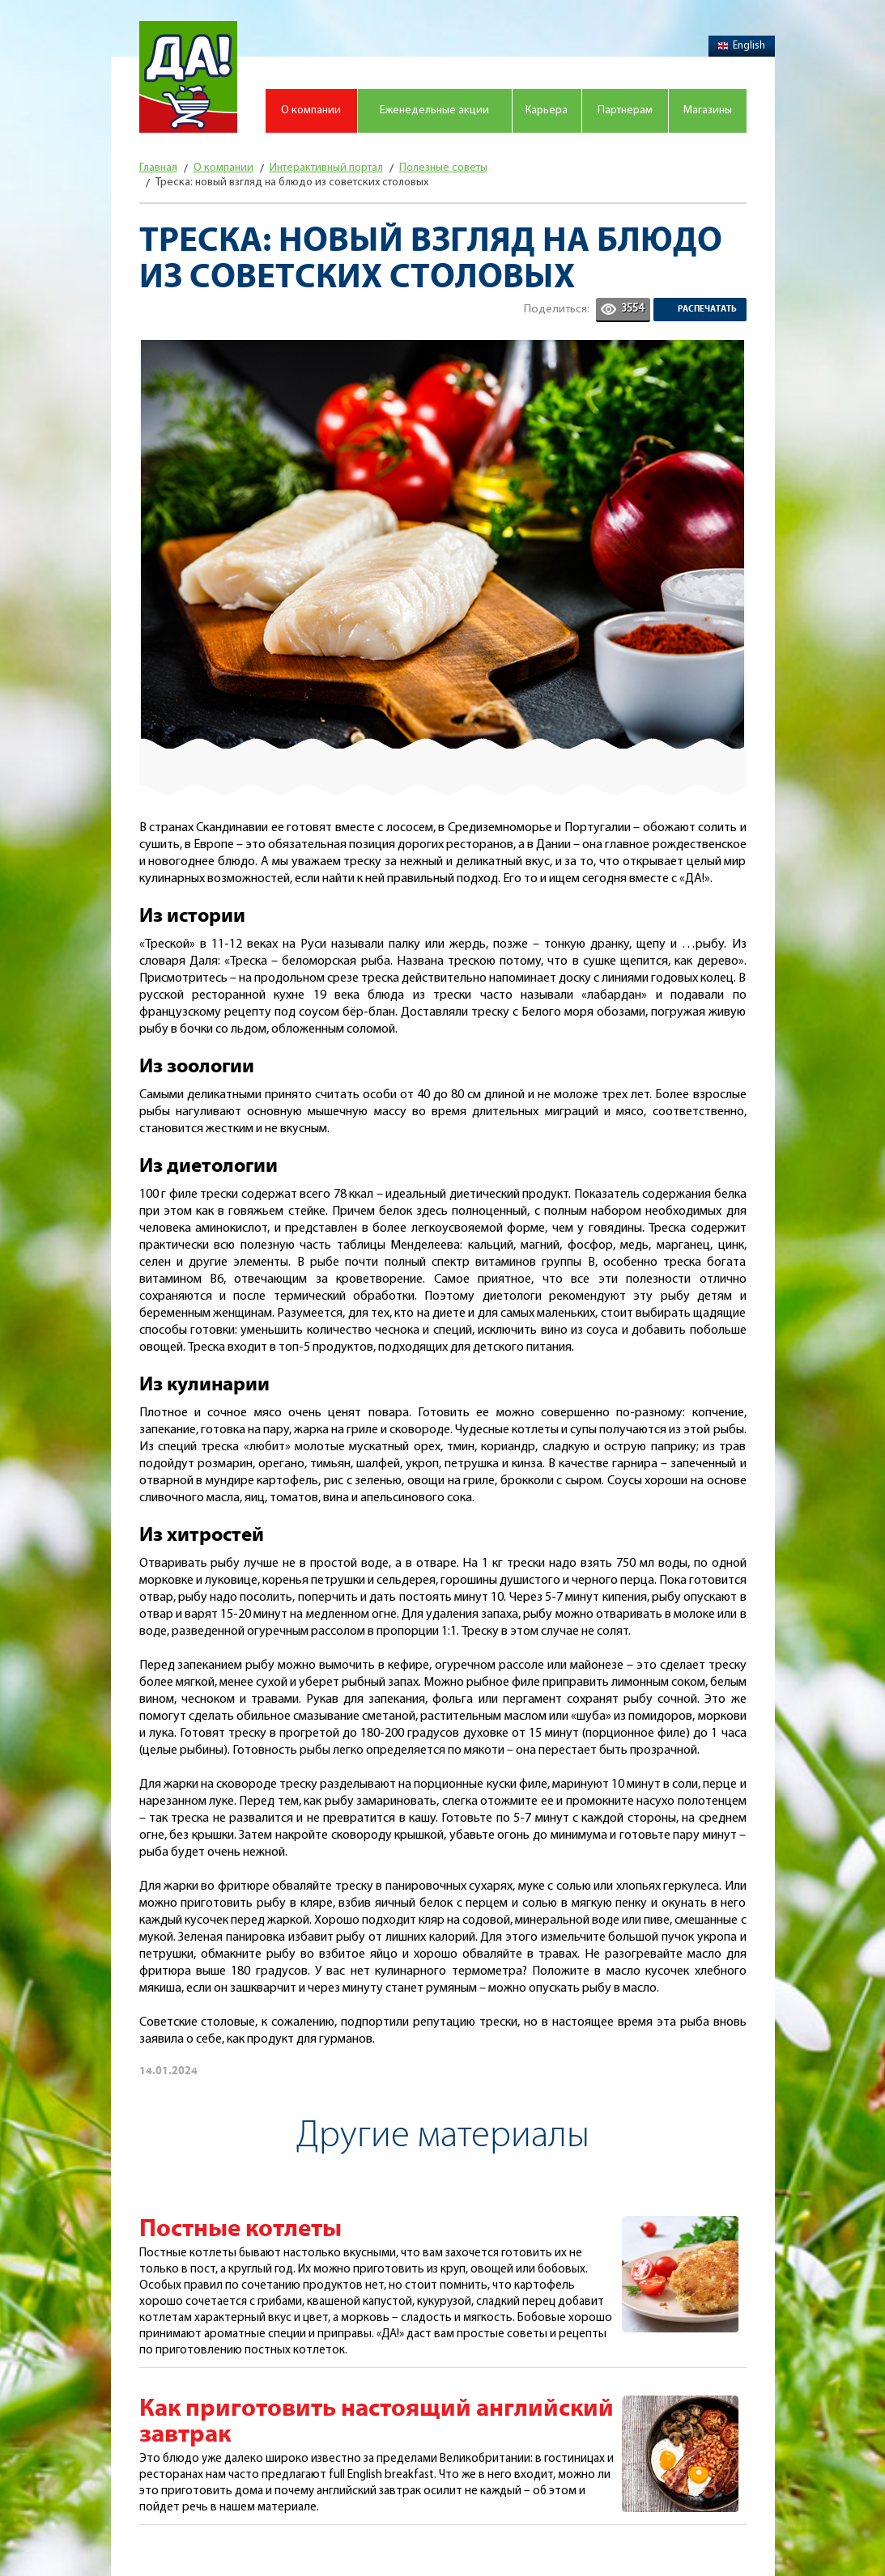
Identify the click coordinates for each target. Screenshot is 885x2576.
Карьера (546, 110)
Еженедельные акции (434, 110)
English (741, 45)
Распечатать (707, 309)
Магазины (707, 110)
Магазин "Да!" (188, 77)
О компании (311, 110)
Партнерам (625, 110)
